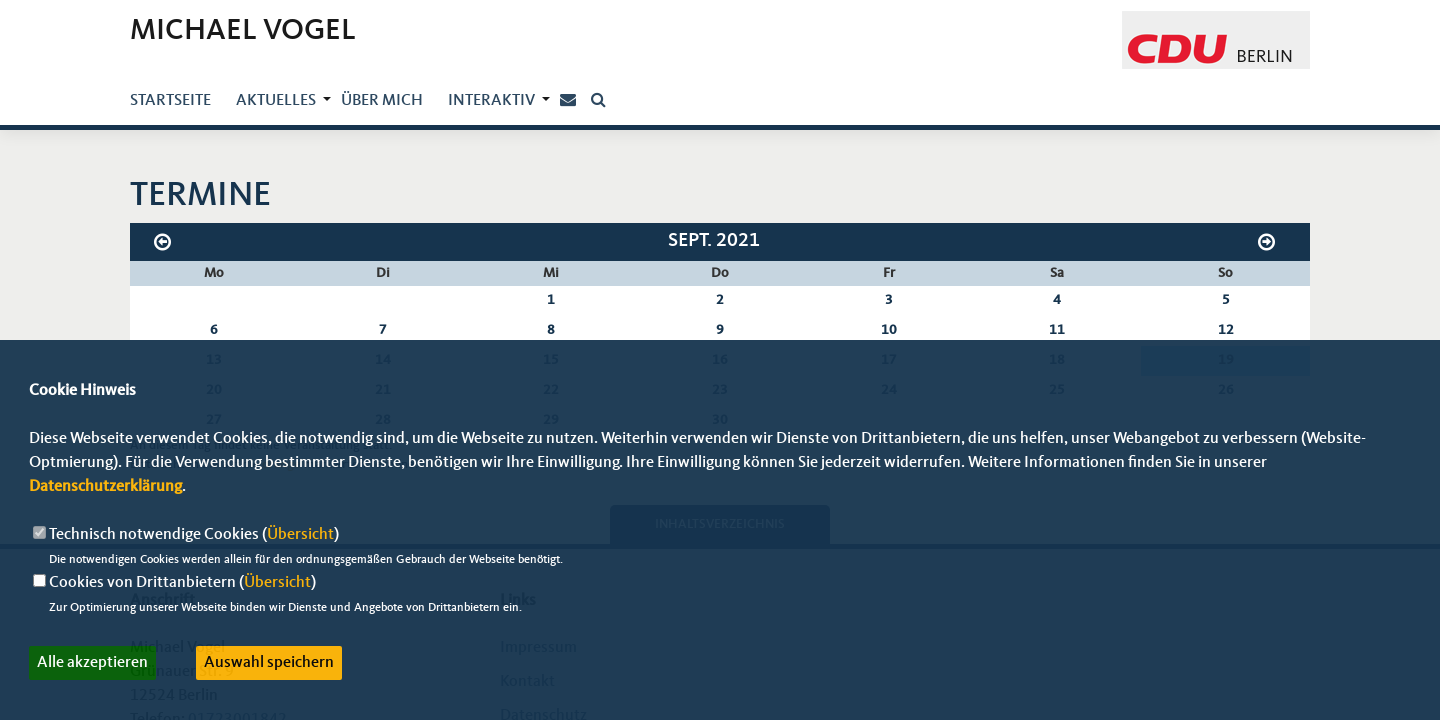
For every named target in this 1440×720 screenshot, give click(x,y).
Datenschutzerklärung (105, 487)
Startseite (170, 101)
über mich (382, 101)
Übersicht (300, 535)
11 (1057, 330)
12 (1226, 330)
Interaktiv (491, 101)
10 (889, 330)
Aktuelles (276, 101)
